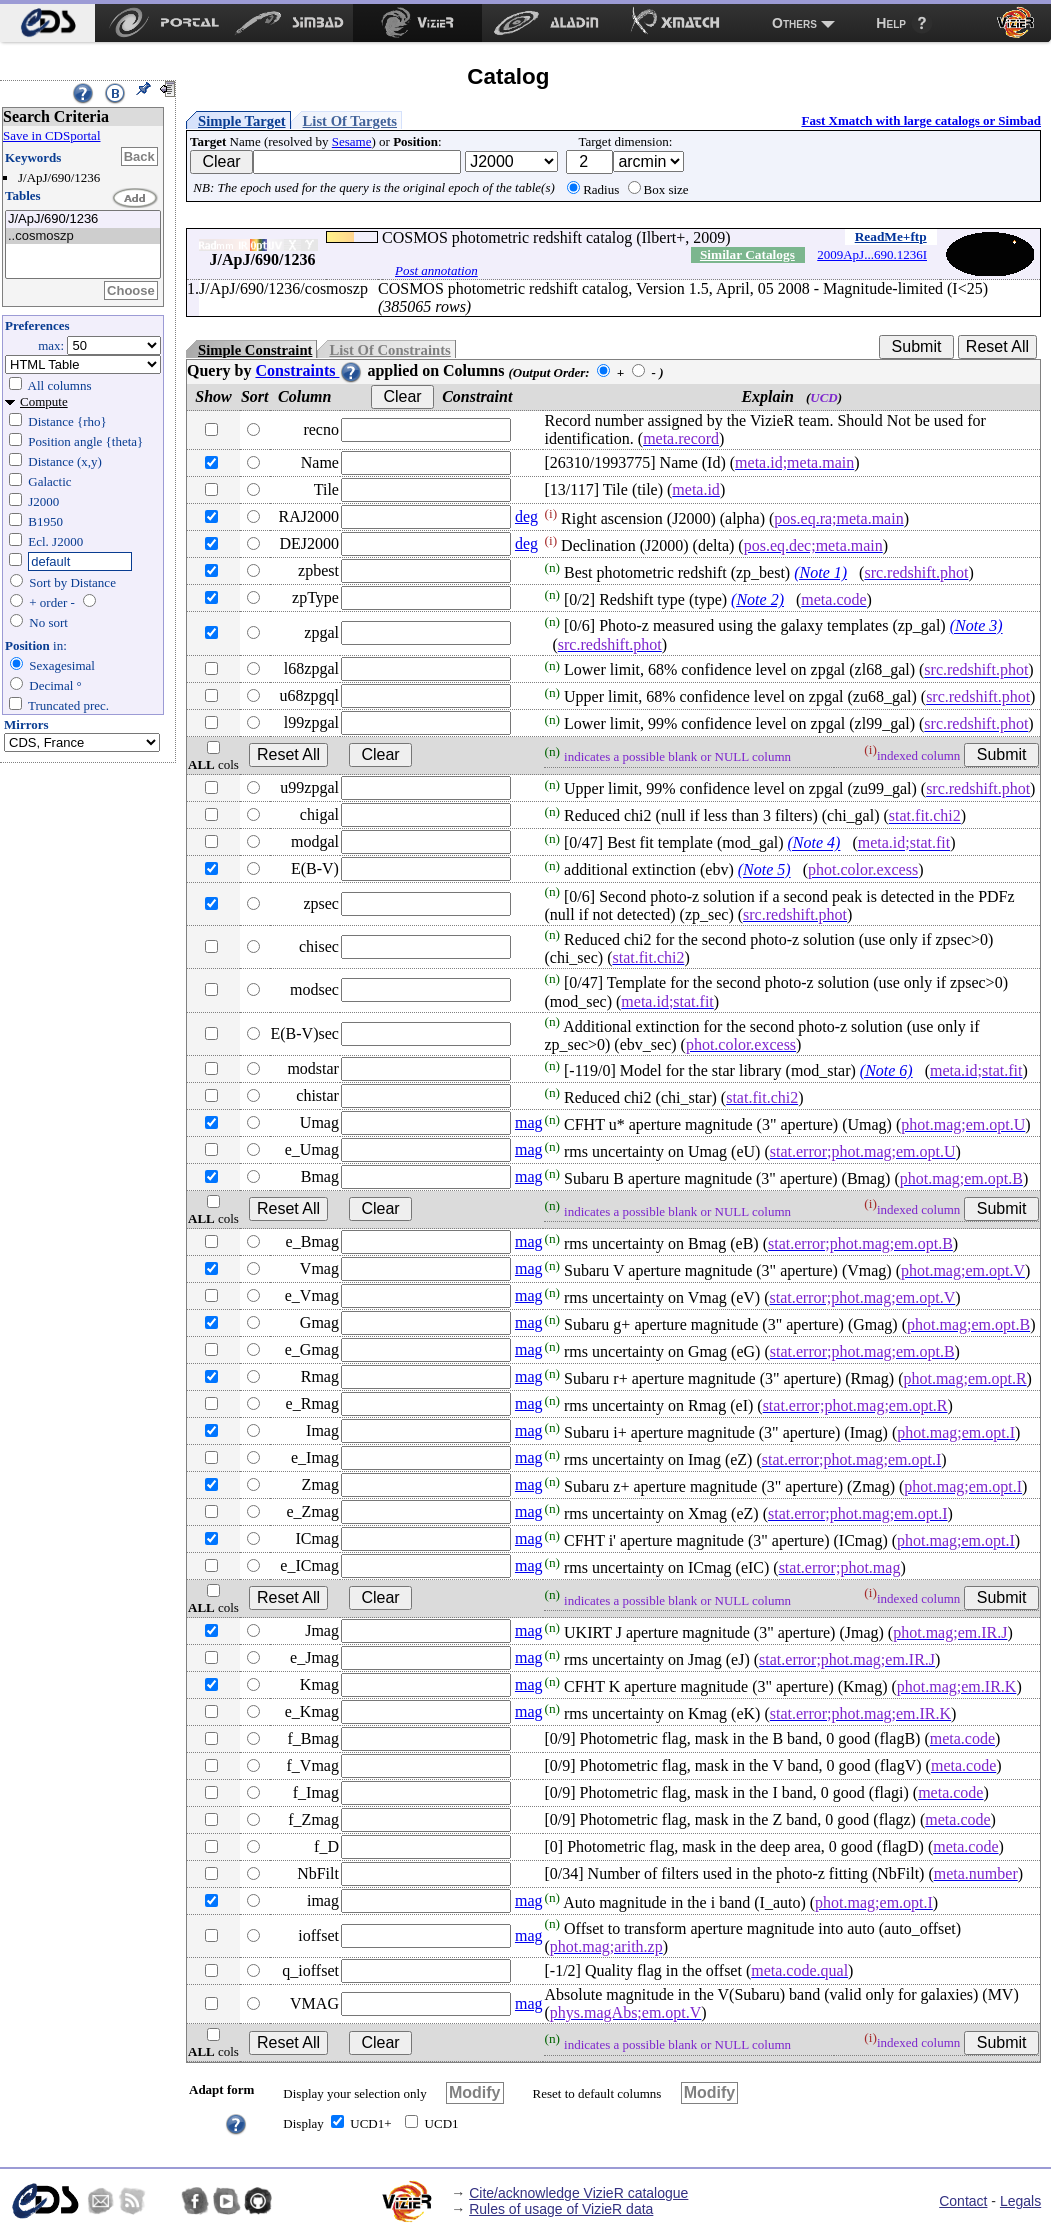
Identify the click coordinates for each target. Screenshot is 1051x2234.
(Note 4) (814, 843)
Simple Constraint (255, 350)
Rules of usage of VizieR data (561, 2209)
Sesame (352, 141)
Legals (1020, 2201)
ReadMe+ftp (891, 236)
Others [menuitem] (794, 23)
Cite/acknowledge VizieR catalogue (578, 2193)
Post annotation (436, 270)
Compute (44, 401)
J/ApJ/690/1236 (83, 219)
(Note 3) (976, 626)
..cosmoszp (83, 236)
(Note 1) (820, 572)
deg (526, 516)
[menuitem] (47, 23)
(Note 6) (886, 1070)
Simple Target (242, 121)
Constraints (309, 370)
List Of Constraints (389, 350)
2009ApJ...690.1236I (872, 254)
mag (529, 1122)
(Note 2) (757, 599)
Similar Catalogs (747, 254)
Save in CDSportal (52, 135)
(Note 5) (764, 870)
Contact (963, 2201)
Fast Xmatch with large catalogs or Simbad (921, 120)
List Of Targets (350, 121)
